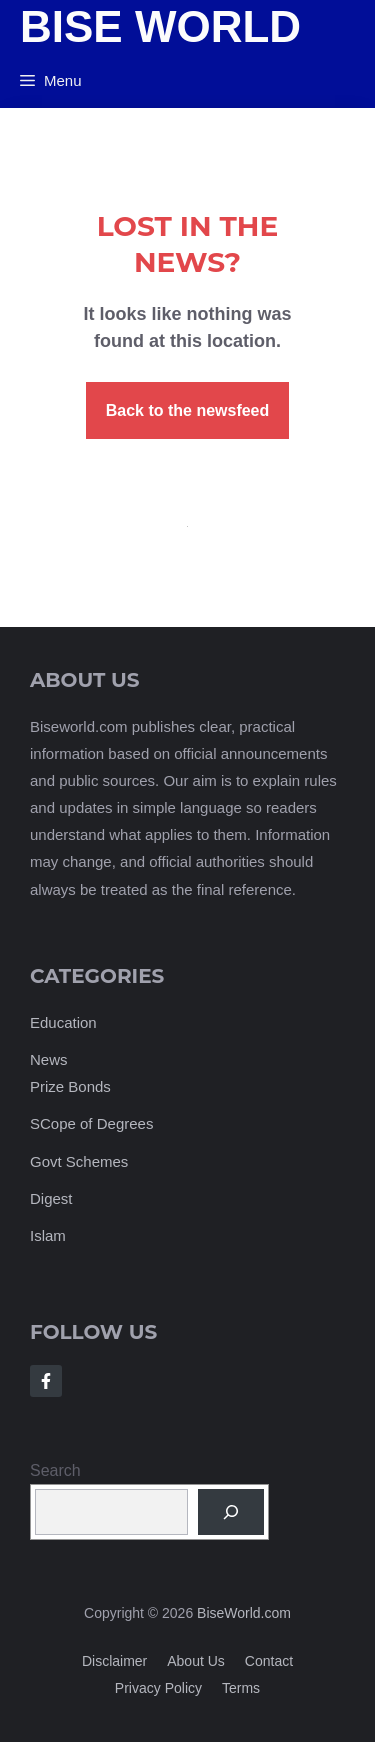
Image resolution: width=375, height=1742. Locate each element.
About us (196, 1661)
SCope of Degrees (91, 1123)
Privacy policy (158, 1688)
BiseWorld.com (244, 1613)
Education (63, 1022)
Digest (51, 1198)
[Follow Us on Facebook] (46, 1381)
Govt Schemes (79, 1161)
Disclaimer (114, 1661)
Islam (48, 1235)
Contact (269, 1661)
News (49, 1059)
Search (55, 1470)
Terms (241, 1688)
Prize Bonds (70, 1086)
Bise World (160, 26)
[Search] (231, 1512)
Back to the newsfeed (188, 410)
